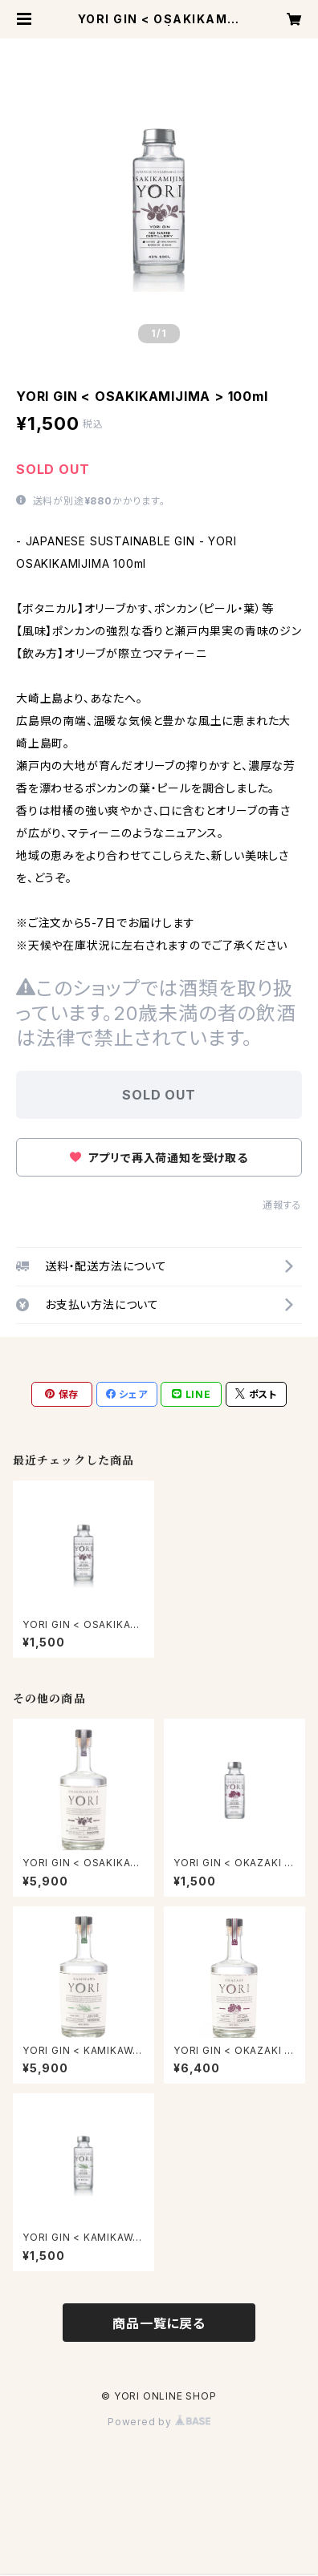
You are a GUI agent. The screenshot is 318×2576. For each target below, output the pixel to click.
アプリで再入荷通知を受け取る (159, 1157)
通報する (282, 1205)
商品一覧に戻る (159, 2323)
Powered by (159, 2422)
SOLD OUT (158, 1095)
